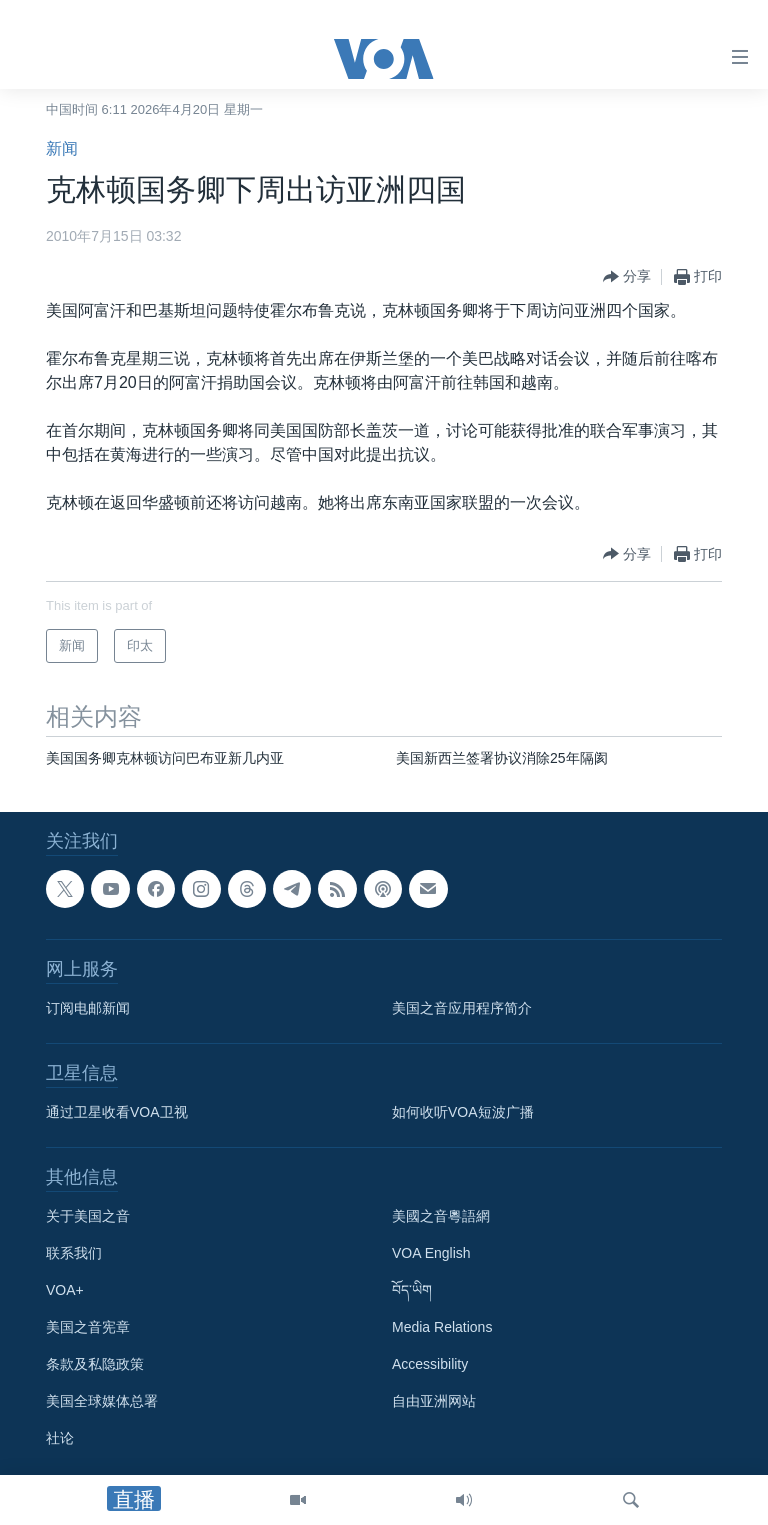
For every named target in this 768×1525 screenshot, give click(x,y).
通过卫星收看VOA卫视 (117, 1112)
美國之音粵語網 (441, 1216)
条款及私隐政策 (95, 1364)
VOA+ (65, 1290)
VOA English (431, 1253)
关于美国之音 (88, 1216)
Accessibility (430, 1364)
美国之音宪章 (88, 1327)
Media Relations (442, 1327)
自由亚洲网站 (434, 1401)
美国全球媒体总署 (102, 1401)
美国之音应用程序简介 (462, 1008)
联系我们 (74, 1253)
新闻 (62, 148)
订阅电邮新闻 (88, 1008)
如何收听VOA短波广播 (463, 1112)
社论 (60, 1438)
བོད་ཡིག (412, 1290)
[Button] (627, 277)
